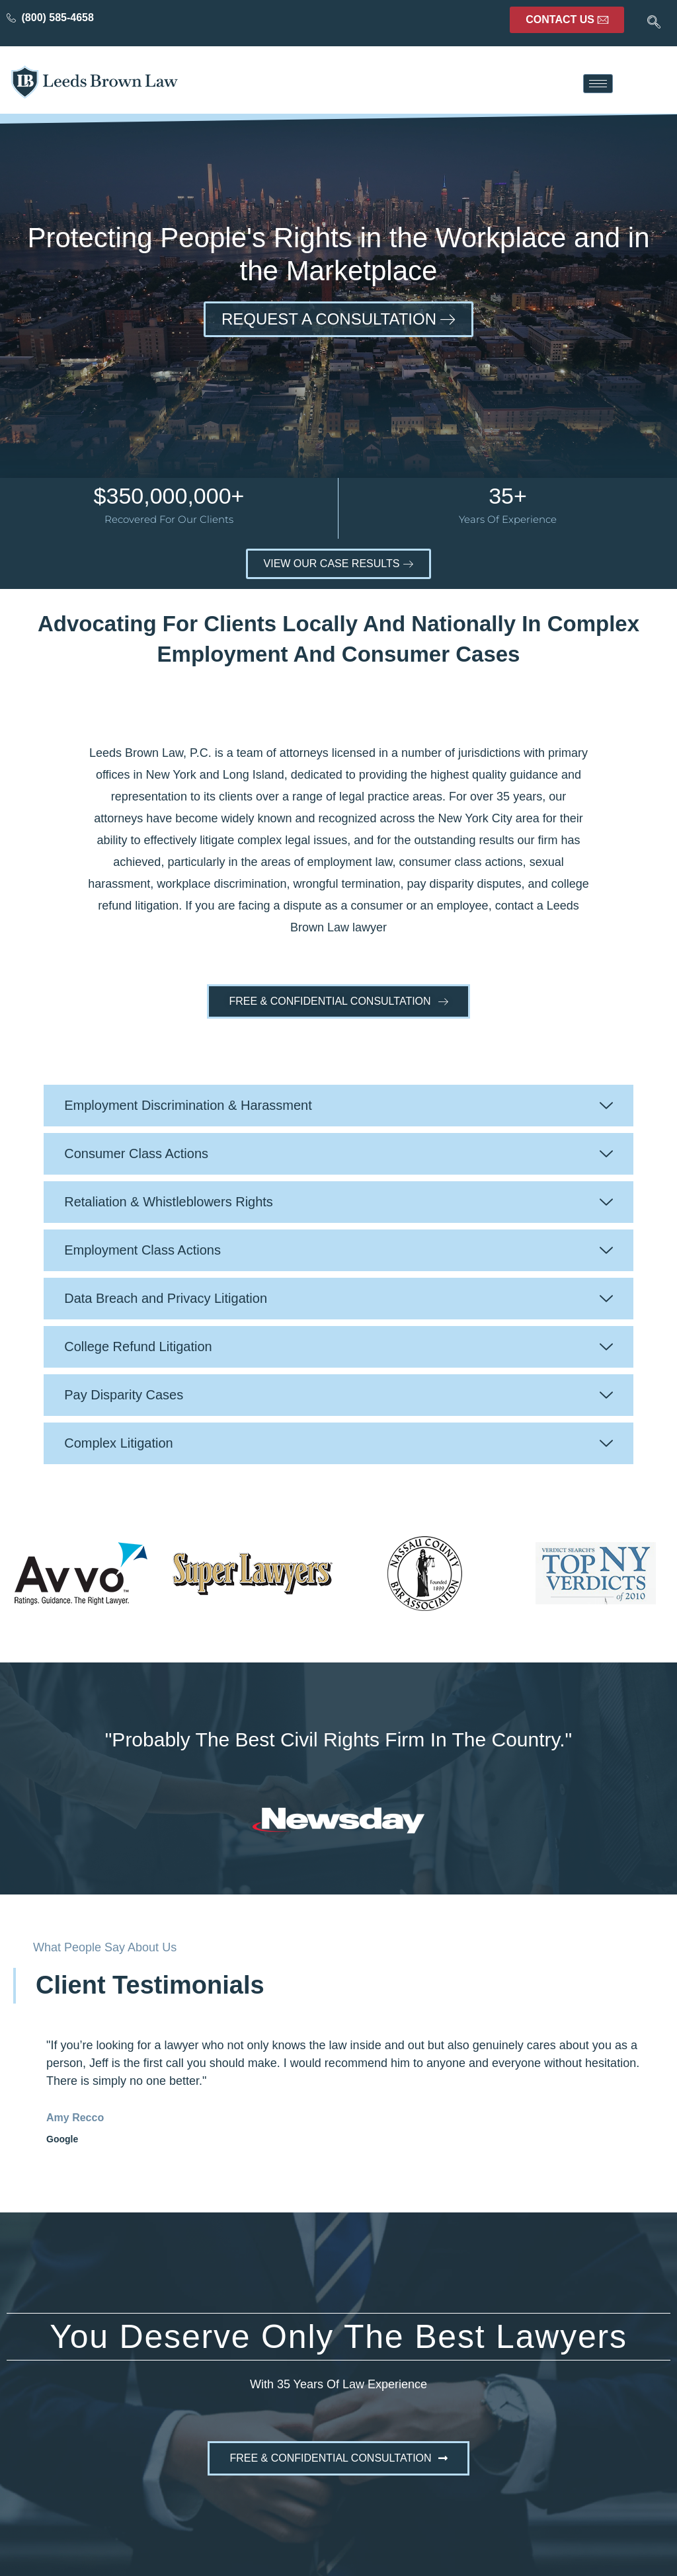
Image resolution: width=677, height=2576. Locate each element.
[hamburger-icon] (598, 83)
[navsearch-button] (654, 23)
